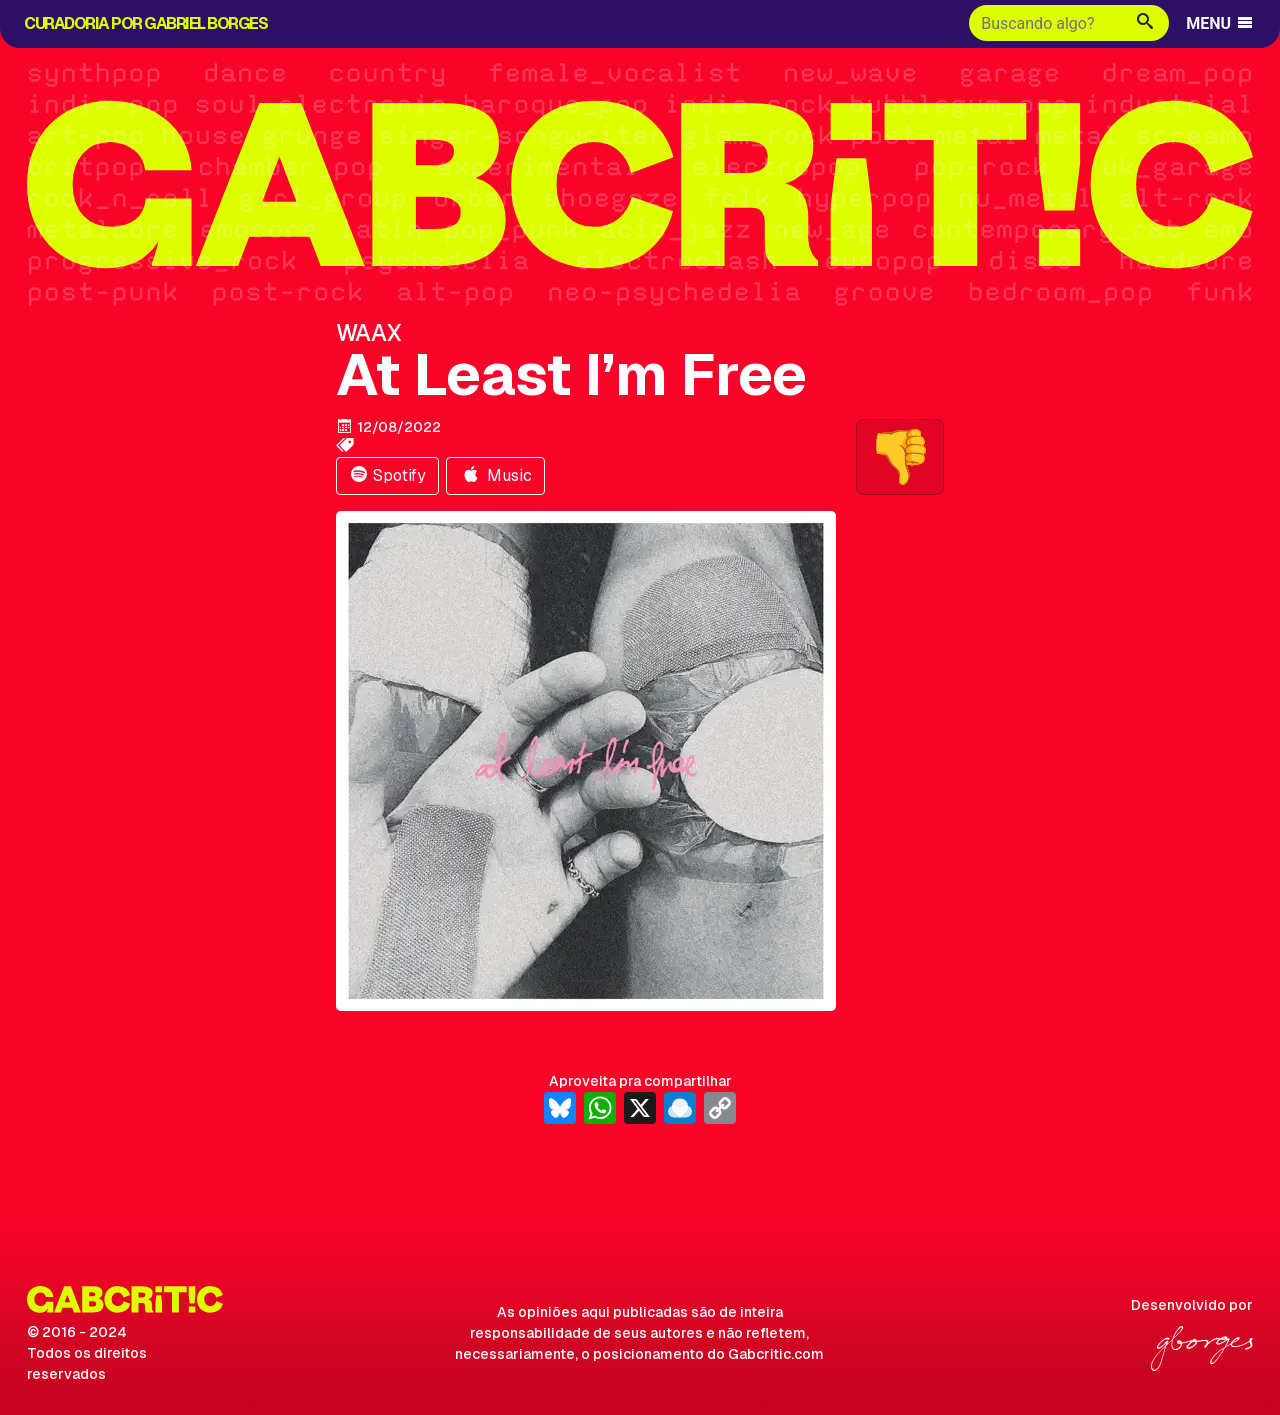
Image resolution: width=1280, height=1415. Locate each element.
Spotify (387, 475)
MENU (1220, 23)
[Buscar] (1045, 23)
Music (495, 475)
